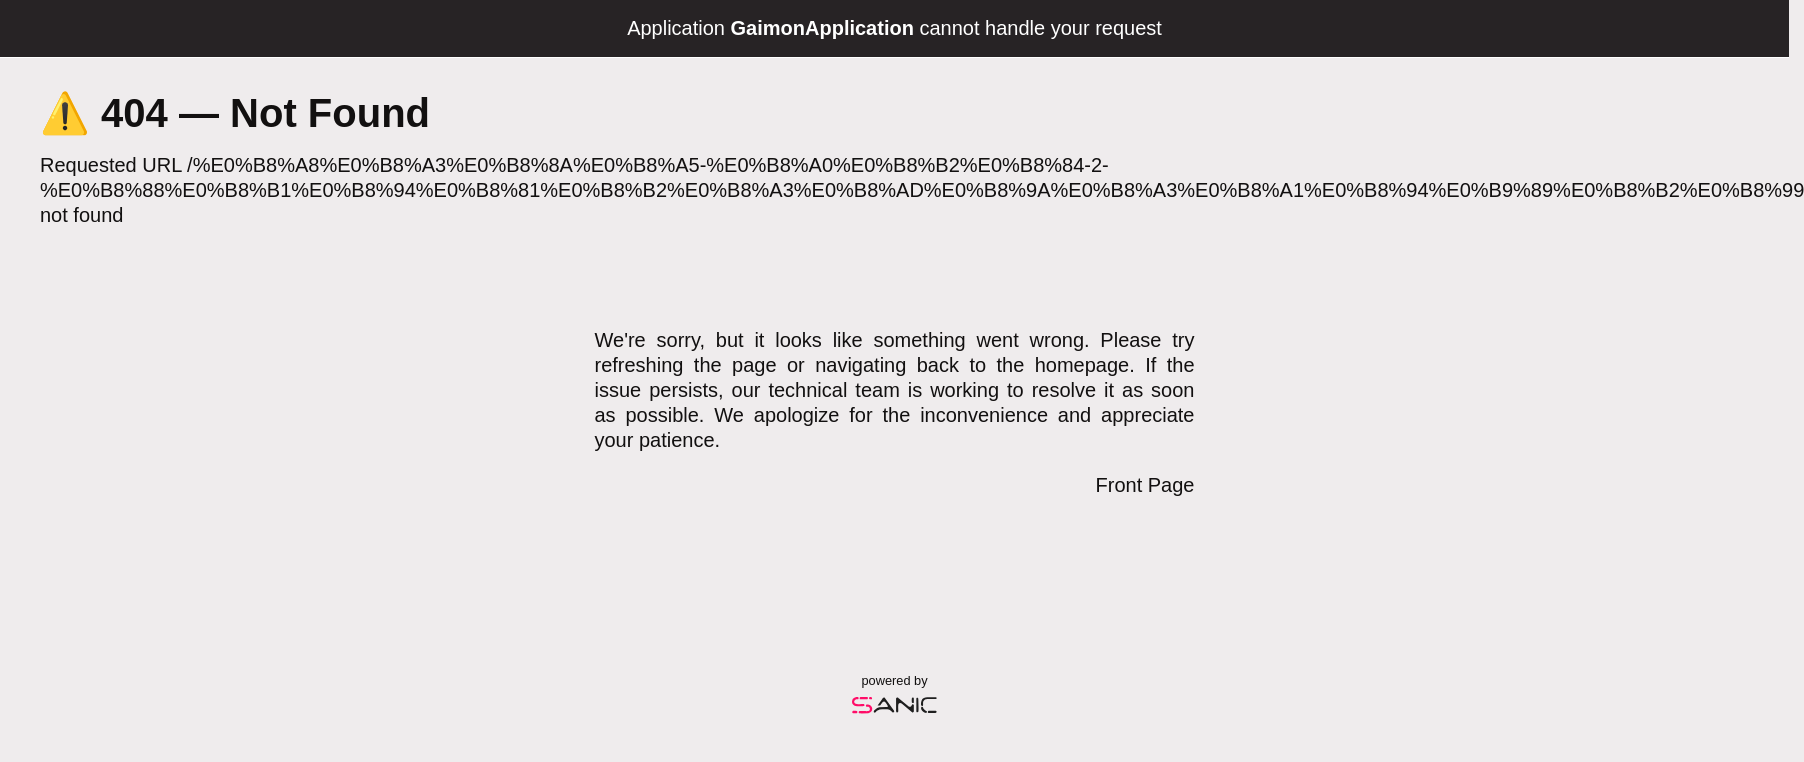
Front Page (1145, 485)
